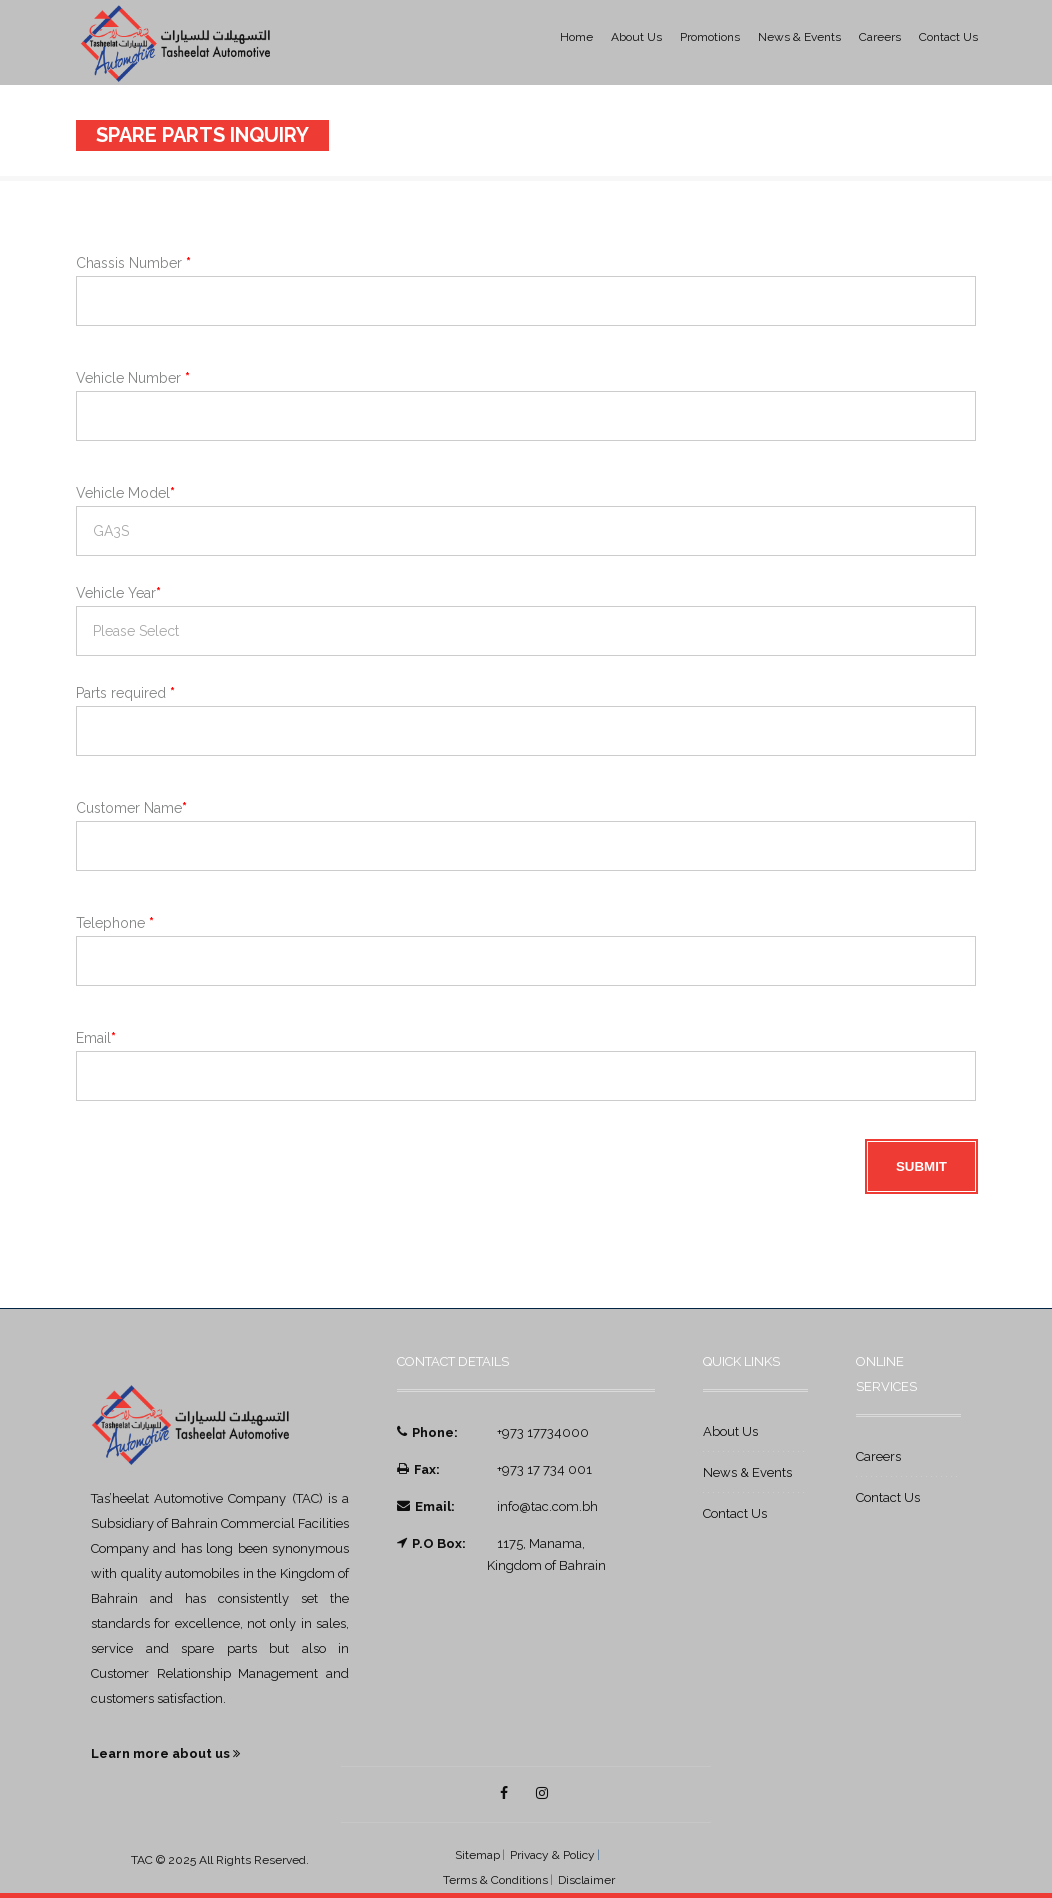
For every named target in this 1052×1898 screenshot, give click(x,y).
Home (576, 37)
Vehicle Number (133, 378)
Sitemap (477, 1855)
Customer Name (131, 808)
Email (96, 1038)
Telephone (115, 923)
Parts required (125, 693)
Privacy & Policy (552, 1855)
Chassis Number (133, 263)
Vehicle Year (118, 593)
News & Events (799, 37)
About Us (636, 37)
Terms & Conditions (495, 1880)
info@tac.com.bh (547, 1506)
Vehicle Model (125, 493)
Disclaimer (586, 1880)
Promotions (710, 37)
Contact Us (948, 37)
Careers (880, 37)
